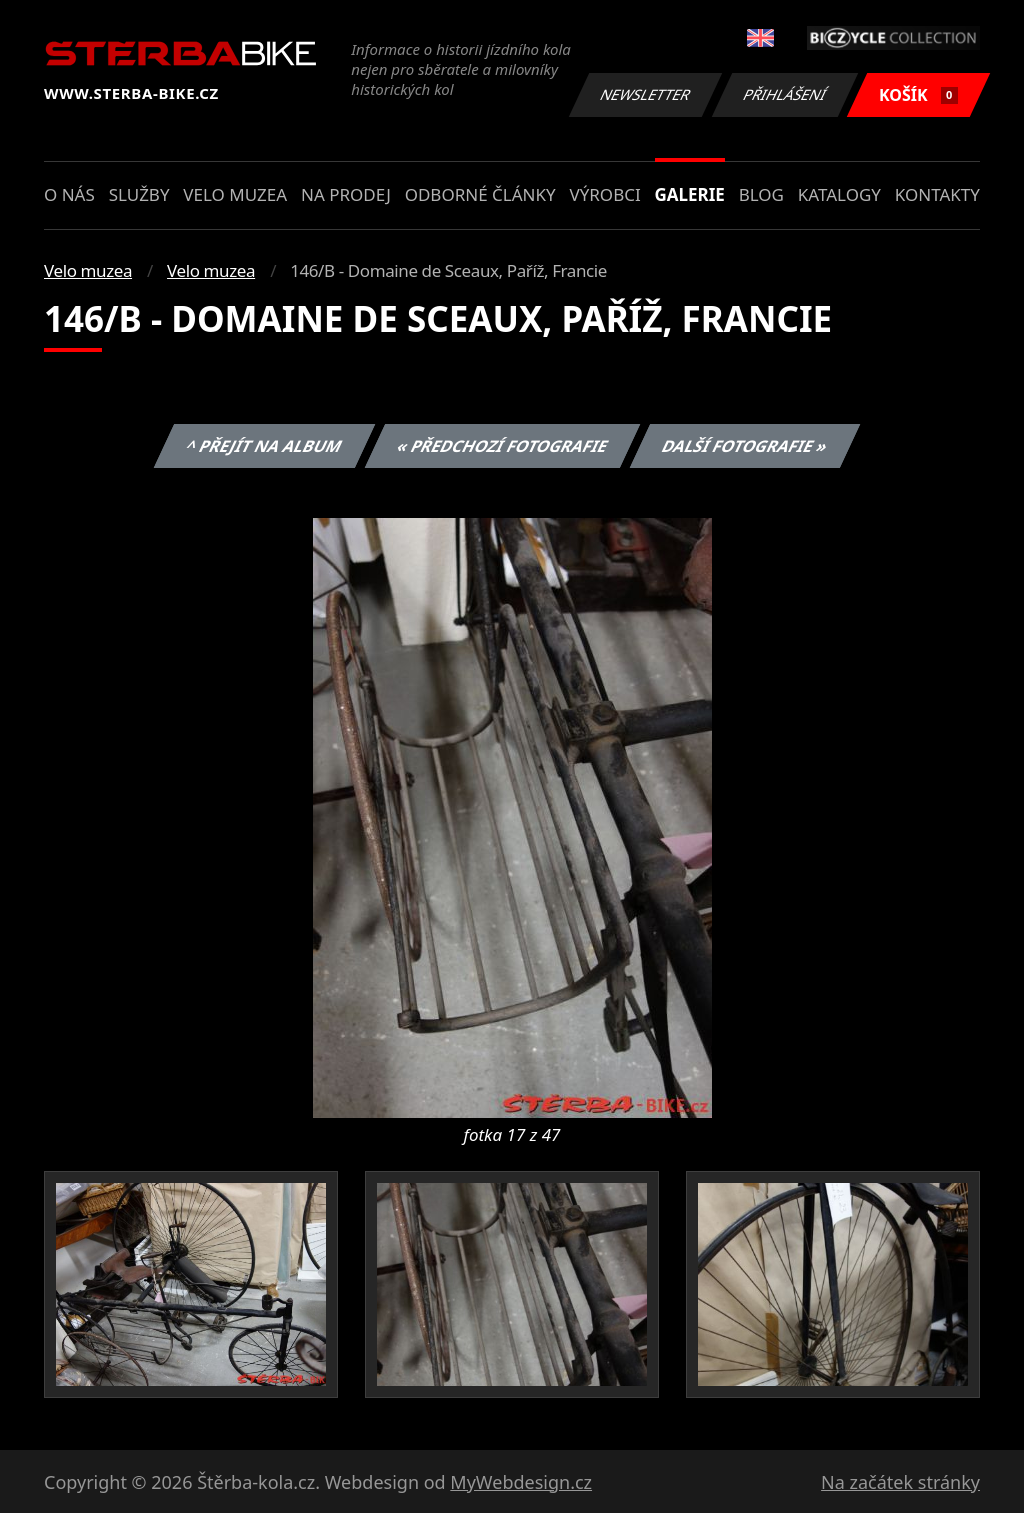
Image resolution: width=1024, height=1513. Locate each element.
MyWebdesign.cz (521, 1482)
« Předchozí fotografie (502, 446)
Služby (139, 194)
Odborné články (480, 194)
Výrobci (604, 194)
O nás (69, 194)
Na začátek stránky (900, 1482)
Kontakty (937, 194)
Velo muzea (235, 194)
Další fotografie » (745, 446)
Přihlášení (784, 94)
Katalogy (839, 194)
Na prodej (346, 194)
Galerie (690, 194)
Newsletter (645, 94)
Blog (761, 194)
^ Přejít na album (264, 446)
